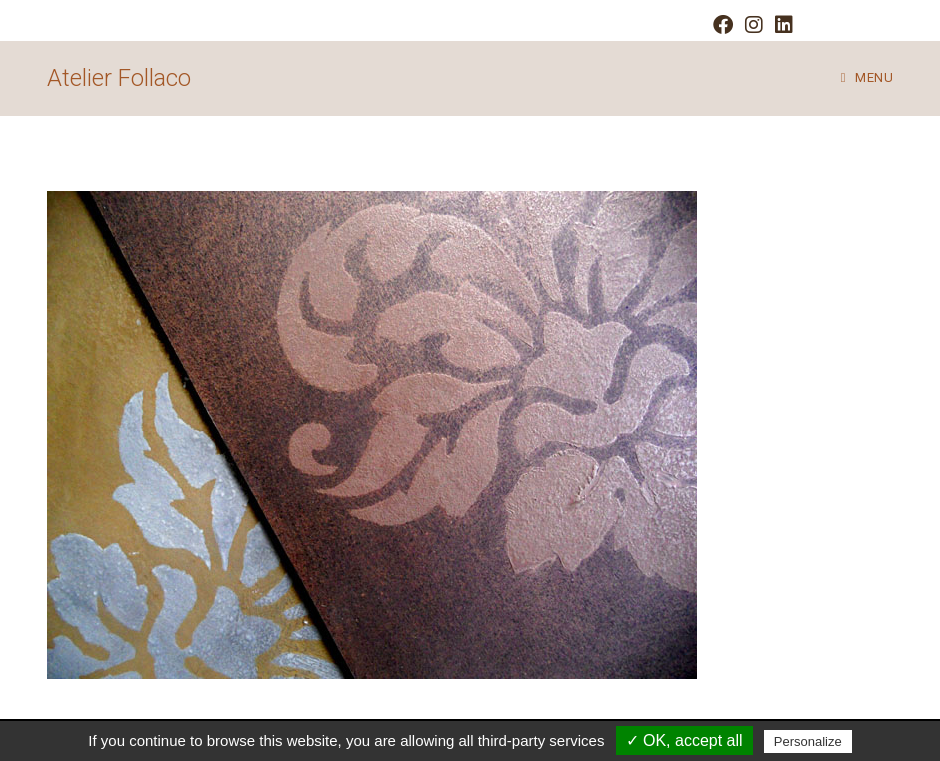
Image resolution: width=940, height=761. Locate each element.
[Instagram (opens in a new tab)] (754, 25)
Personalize (808, 741)
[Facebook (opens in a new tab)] (723, 25)
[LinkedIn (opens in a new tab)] (781, 25)
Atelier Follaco (119, 78)
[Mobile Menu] (867, 78)
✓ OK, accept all (684, 740)
